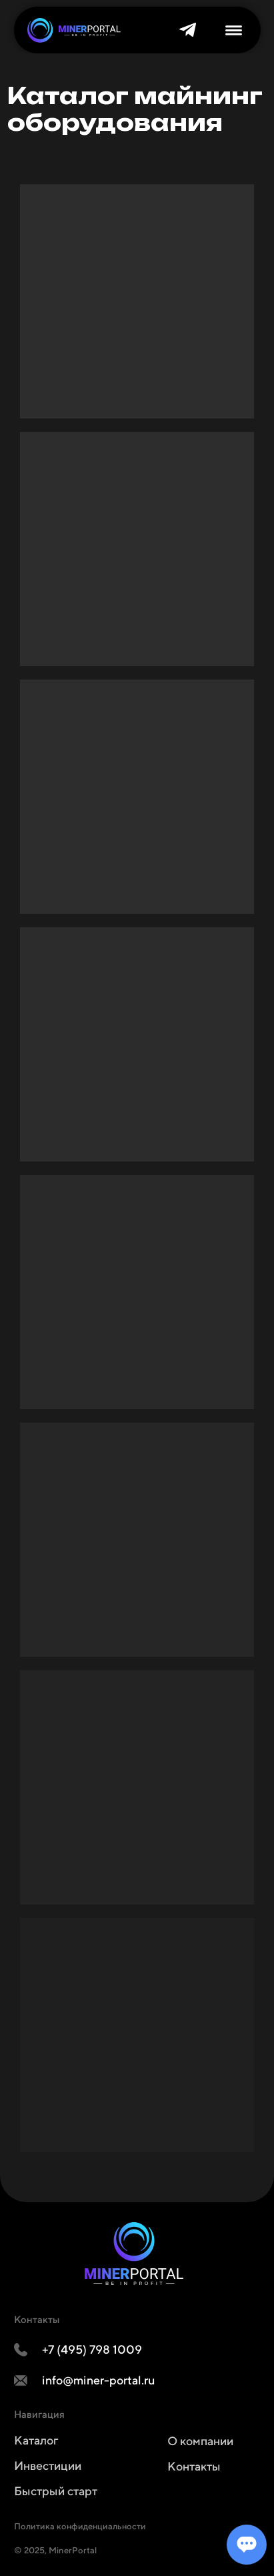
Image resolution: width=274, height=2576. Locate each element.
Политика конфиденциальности (80, 2526)
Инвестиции (47, 2466)
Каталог (36, 2440)
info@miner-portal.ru (98, 2380)
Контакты (194, 2466)
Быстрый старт (55, 2491)
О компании (200, 2441)
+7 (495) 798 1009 (92, 2349)
